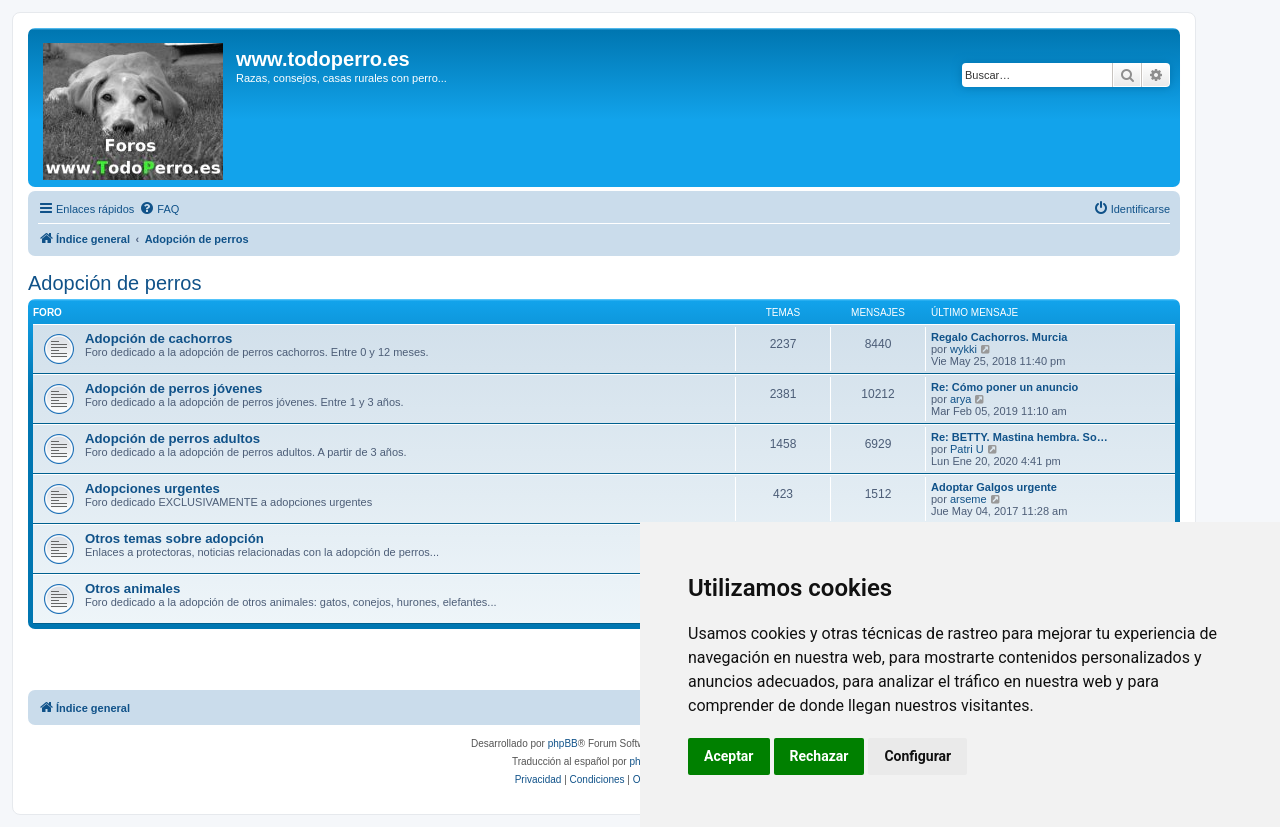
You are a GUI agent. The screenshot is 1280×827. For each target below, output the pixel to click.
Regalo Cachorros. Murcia (999, 337)
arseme (968, 499)
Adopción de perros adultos (172, 438)
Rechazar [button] (819, 756)
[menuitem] (159, 209)
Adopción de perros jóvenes (173, 388)
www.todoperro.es (323, 59)
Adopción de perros (114, 283)
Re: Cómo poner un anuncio (1004, 387)
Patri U (967, 449)
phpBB (563, 743)
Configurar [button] (917, 756)
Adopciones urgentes (152, 488)
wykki (963, 349)
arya (960, 399)
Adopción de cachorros (158, 338)
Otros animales (132, 588)
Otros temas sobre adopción (174, 538)
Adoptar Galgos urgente (994, 487)
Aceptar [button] (729, 756)
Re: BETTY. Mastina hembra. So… (1019, 437)
